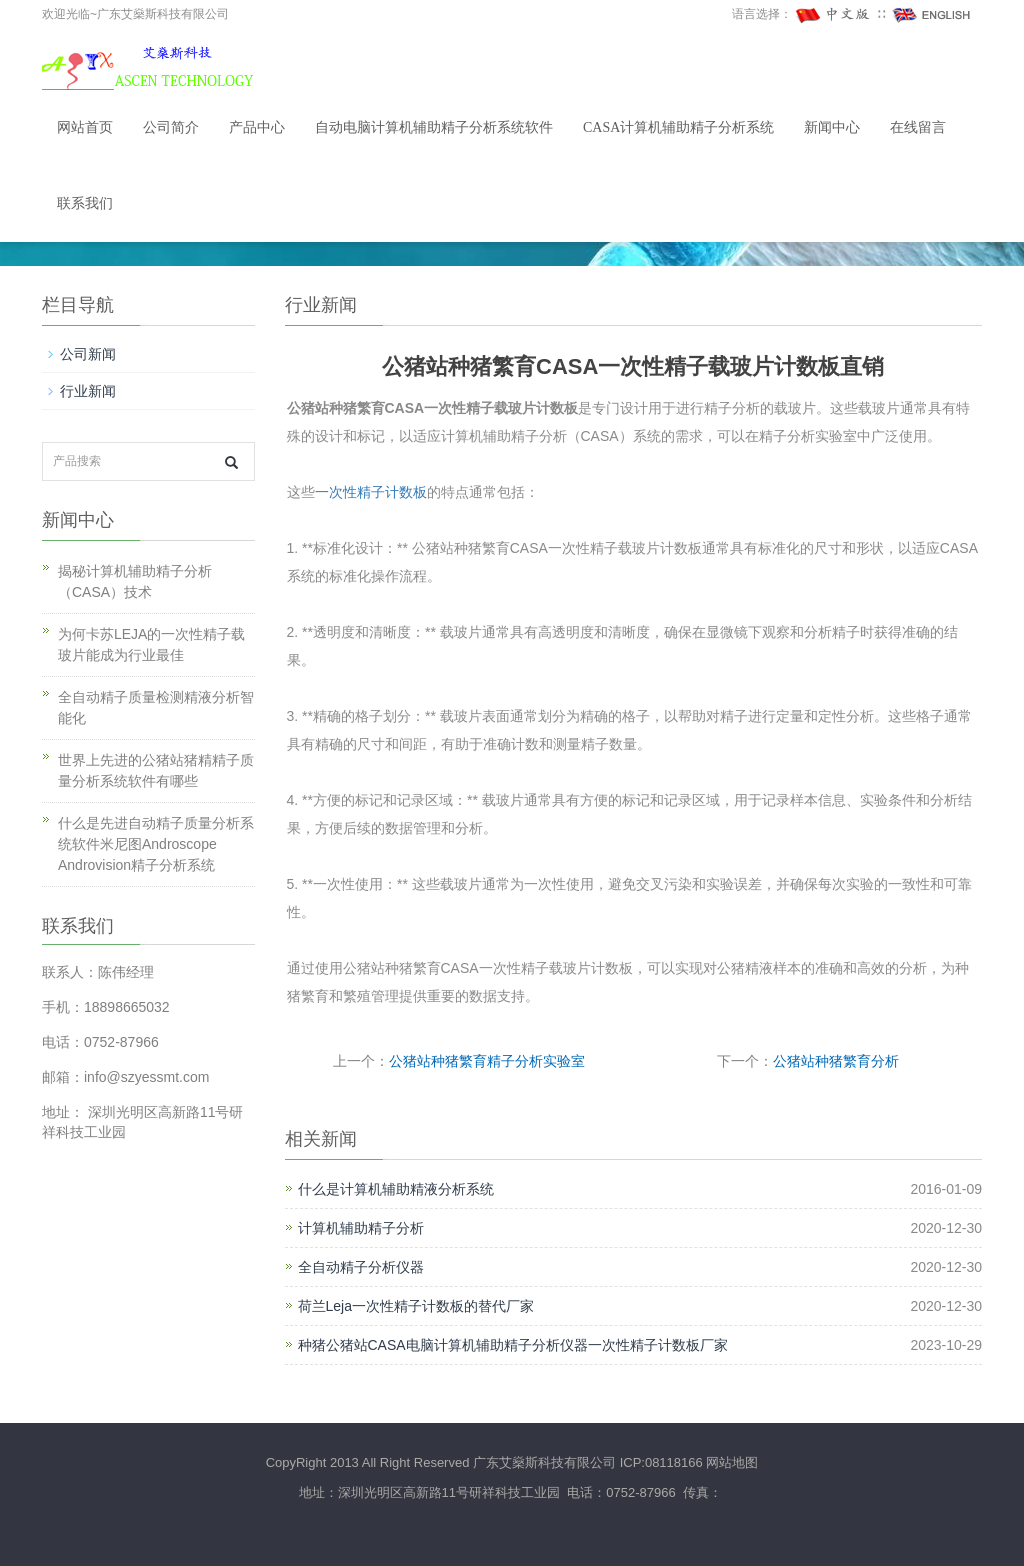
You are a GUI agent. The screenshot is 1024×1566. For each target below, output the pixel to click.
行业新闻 (88, 391)
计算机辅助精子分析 (361, 1228)
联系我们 (85, 203)
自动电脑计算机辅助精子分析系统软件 (434, 127)
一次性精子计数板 (371, 492)
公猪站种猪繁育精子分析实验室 (487, 1061)
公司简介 (171, 127)
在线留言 (918, 127)
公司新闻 (88, 354)
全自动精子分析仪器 (361, 1267)
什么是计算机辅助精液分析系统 (396, 1189)
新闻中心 (832, 127)
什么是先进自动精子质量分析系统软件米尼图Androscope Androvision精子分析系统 (156, 844)
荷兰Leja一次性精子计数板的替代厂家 (416, 1306)
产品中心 (257, 127)
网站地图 (732, 1462)
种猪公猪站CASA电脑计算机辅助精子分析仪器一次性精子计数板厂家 (513, 1345)
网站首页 (85, 127)
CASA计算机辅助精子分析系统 (678, 127)
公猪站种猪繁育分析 (836, 1061)
